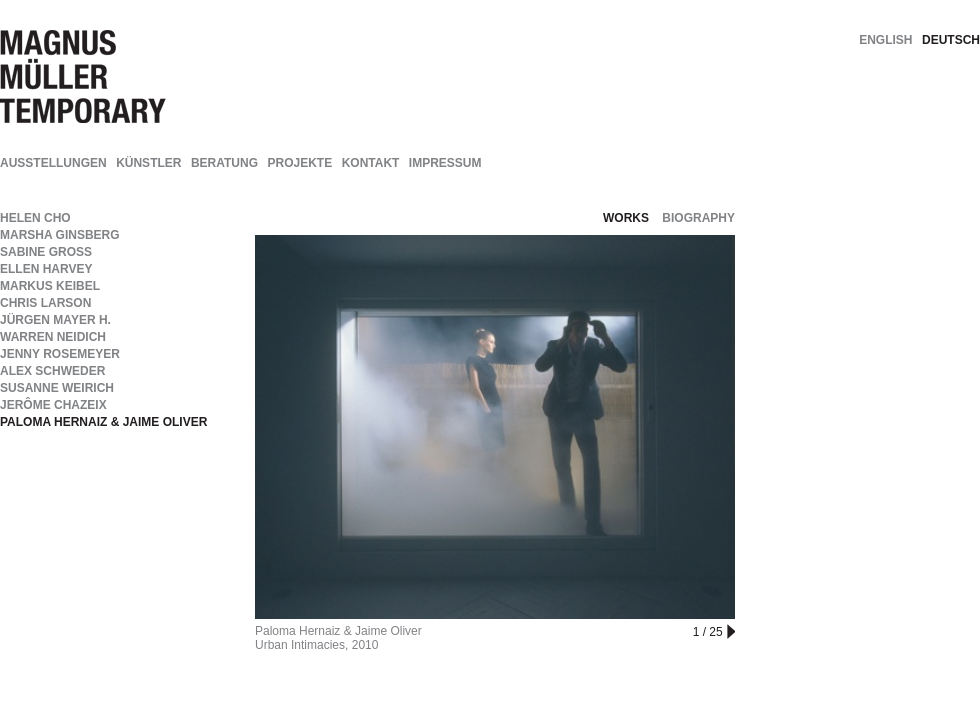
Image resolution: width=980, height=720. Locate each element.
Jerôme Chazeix (53, 405)
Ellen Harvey (46, 269)
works (626, 218)
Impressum (445, 163)
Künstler (148, 163)
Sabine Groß (46, 252)
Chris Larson (45, 303)
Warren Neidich (53, 337)
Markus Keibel (50, 286)
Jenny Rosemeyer (60, 354)
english (885, 40)
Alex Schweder (52, 371)
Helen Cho (35, 218)
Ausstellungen (53, 163)
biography (698, 218)
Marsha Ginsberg (60, 235)
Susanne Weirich (57, 388)
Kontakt (371, 163)
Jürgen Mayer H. (55, 320)
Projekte (299, 163)
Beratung (224, 163)
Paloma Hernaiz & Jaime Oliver (103, 422)
